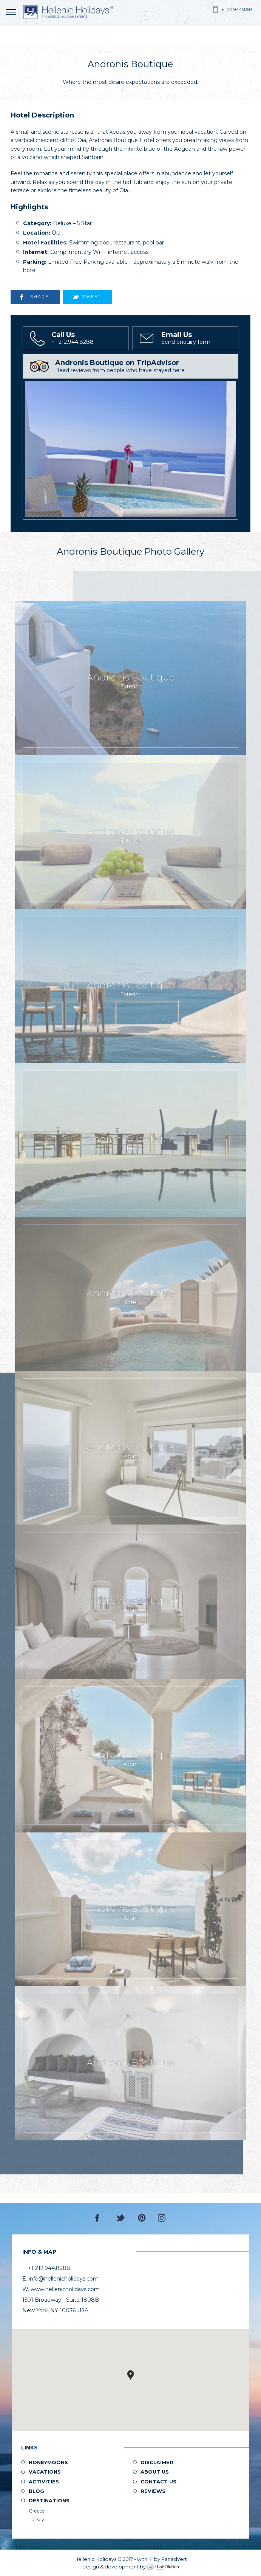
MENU (12, 12)
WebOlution (163, 2567)
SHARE (39, 296)
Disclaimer (157, 2462)
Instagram (161, 2218)
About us (155, 2472)
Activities (44, 2482)
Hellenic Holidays (68, 12)
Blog (36, 2491)
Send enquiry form (198, 338)
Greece (37, 2511)
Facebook (99, 2218)
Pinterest (142, 2218)
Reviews (153, 2491)
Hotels (42, 34)
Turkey (36, 2519)
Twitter (120, 2218)
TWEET (91, 296)
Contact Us (158, 2482)
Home (21, 34)
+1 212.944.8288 (236, 9)
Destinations (49, 2500)
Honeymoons (48, 2462)
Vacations (45, 2472)
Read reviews (145, 366)
